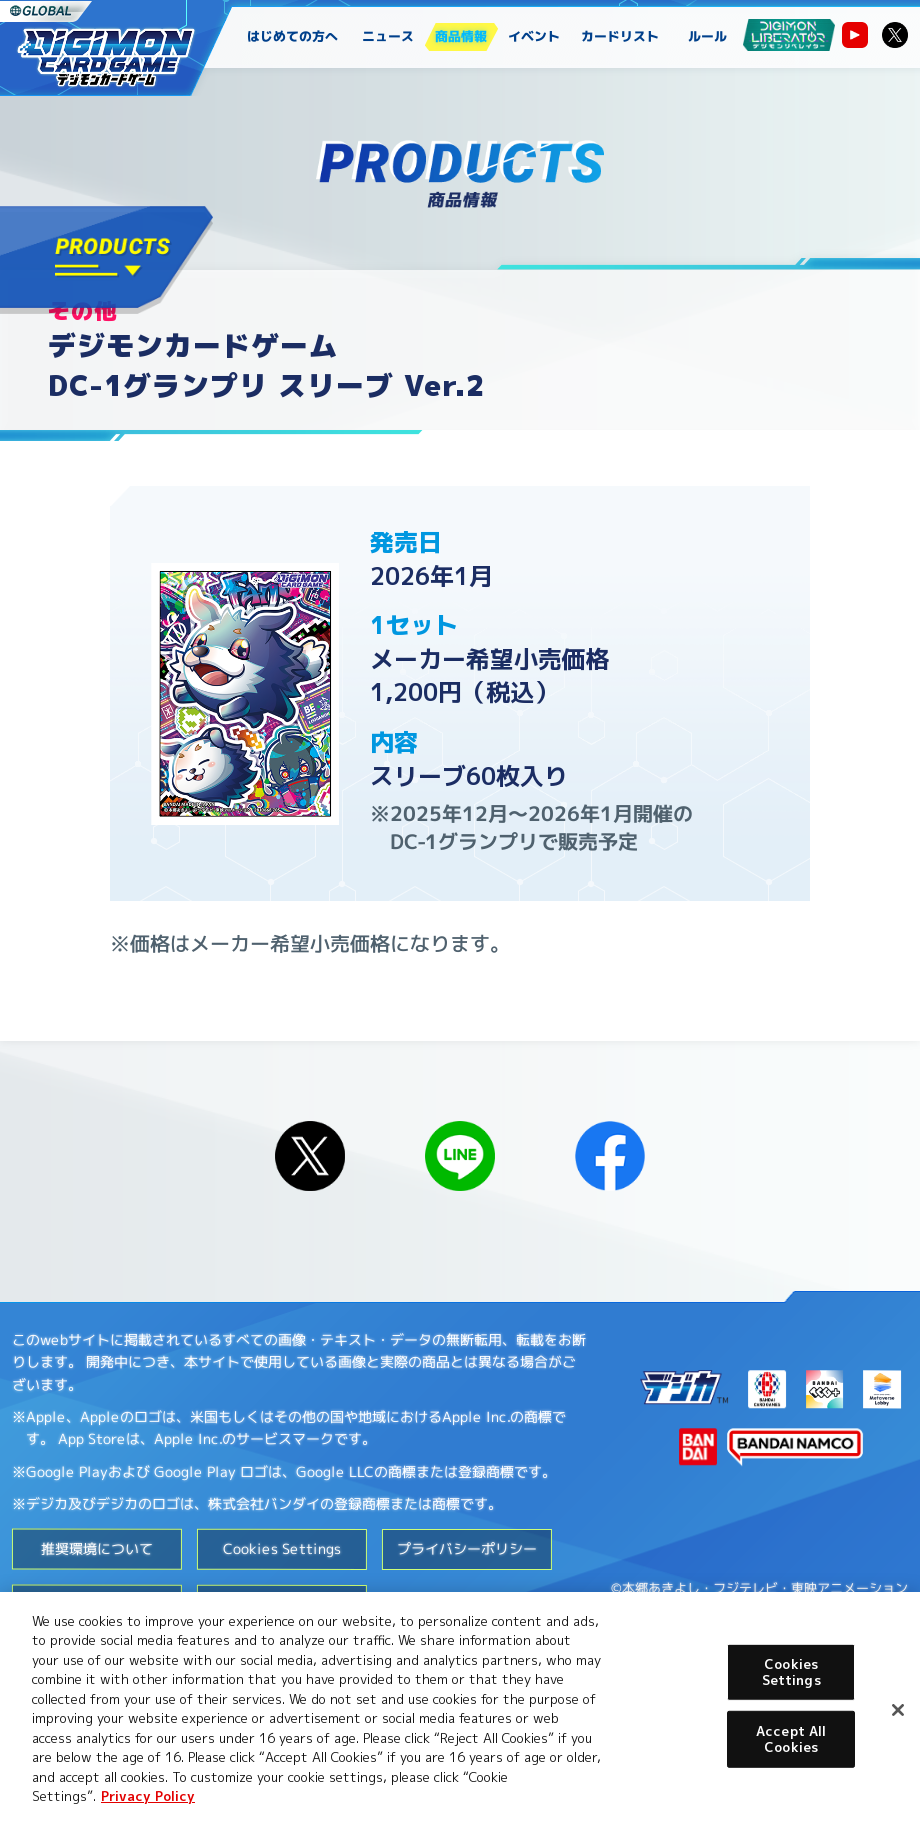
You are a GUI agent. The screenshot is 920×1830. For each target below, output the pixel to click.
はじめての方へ (292, 36)
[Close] (898, 1710)
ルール (707, 36)
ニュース (389, 36)
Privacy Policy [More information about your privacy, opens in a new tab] (148, 1796)
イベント (534, 36)
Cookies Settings (282, 1548)
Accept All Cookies (791, 1739)
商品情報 (461, 36)
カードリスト (621, 36)
